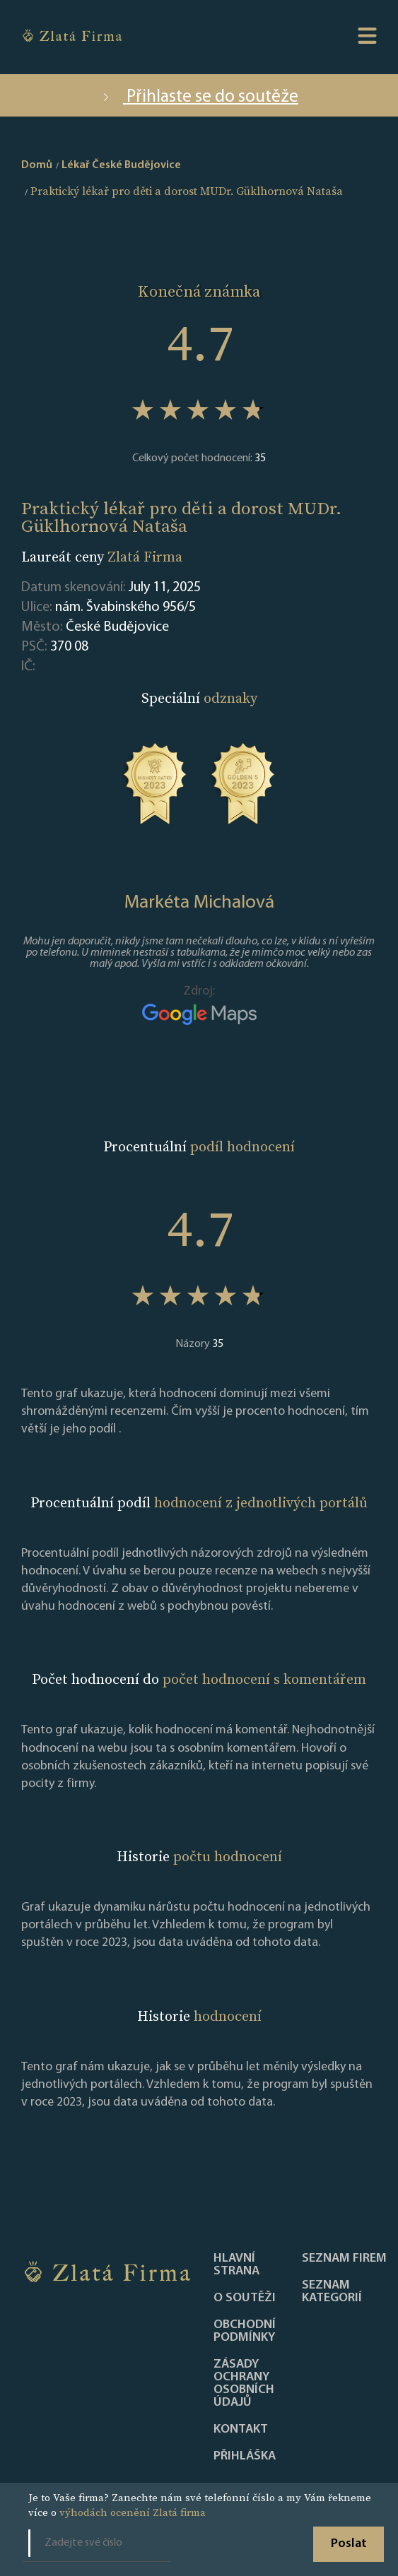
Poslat (349, 2544)
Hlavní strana (236, 2265)
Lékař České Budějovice (121, 165)
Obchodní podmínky (244, 2331)
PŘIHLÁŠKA (244, 2456)
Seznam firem (344, 2258)
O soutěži (244, 2298)
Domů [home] (36, 165)
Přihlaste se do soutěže (199, 97)
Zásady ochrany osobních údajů (243, 2383)
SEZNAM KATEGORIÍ (332, 2292)
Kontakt (240, 2429)
